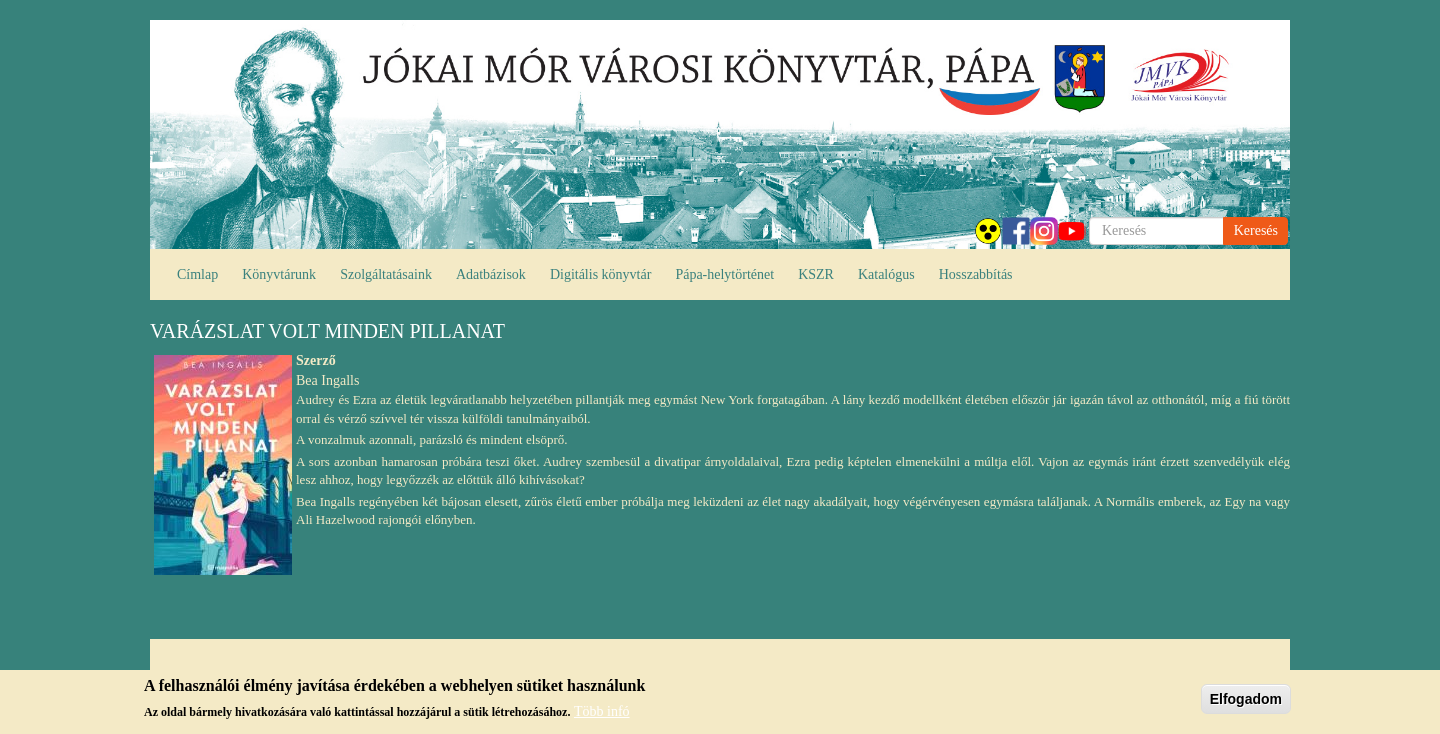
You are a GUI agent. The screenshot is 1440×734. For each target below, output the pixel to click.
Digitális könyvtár (601, 274)
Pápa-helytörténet (724, 274)
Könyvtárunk (279, 274)
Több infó (602, 711)
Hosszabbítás (976, 274)
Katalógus (886, 274)
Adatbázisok (491, 274)
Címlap (197, 274)
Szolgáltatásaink (386, 274)
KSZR (816, 274)
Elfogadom (1246, 699)
